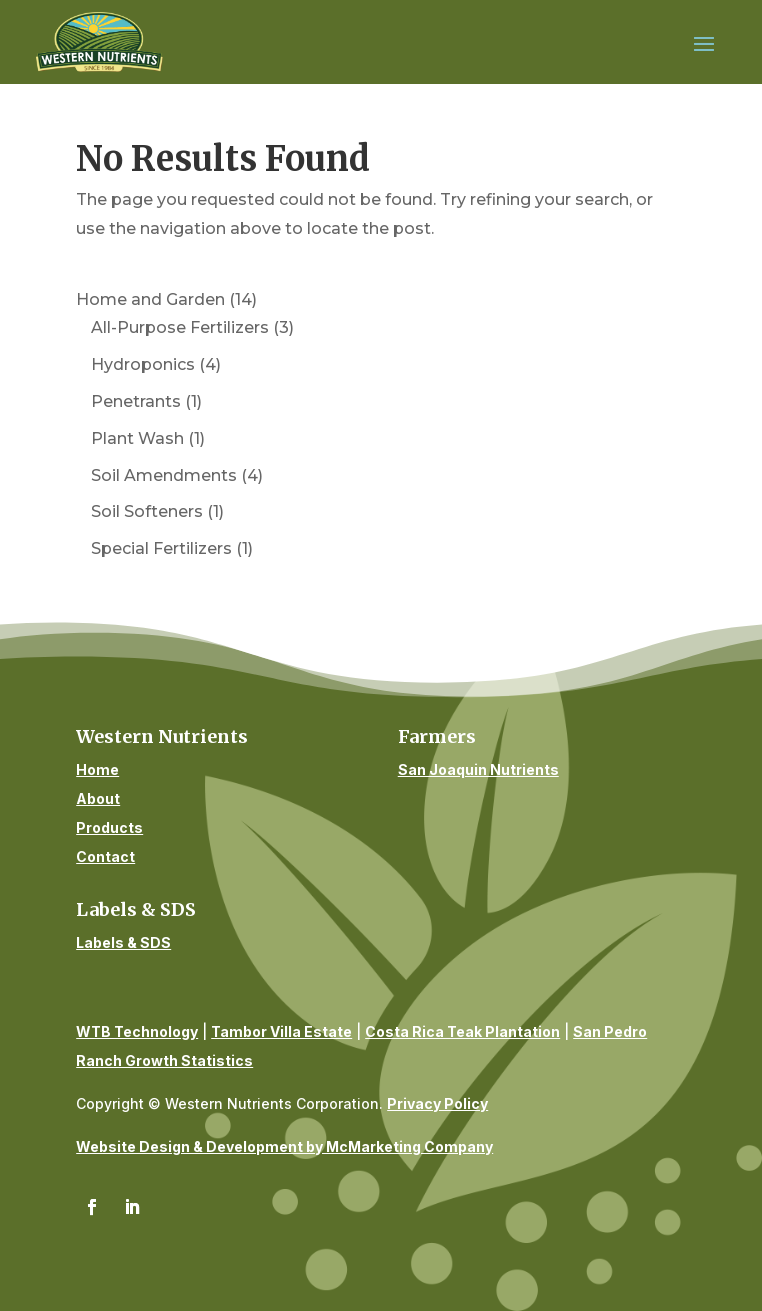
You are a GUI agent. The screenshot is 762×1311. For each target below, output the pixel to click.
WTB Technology (137, 1031)
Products (109, 827)
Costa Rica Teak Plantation (462, 1031)
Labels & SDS (123, 942)
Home (97, 769)
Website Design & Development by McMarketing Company (284, 1146)
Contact (105, 856)
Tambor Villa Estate (281, 1031)
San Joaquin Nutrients (478, 769)
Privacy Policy (437, 1103)
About (98, 798)
